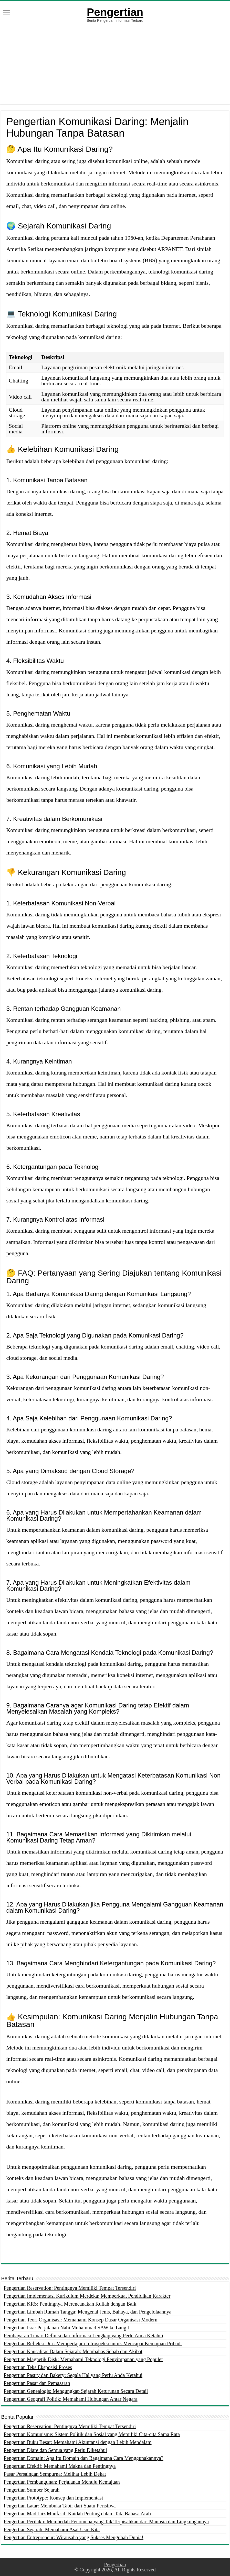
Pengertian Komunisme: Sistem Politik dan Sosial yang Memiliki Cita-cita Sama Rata (92, 2434)
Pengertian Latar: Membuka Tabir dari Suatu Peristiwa (60, 2505)
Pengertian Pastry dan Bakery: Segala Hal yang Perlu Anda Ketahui (73, 2375)
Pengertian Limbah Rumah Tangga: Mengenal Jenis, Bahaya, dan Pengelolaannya (87, 2312)
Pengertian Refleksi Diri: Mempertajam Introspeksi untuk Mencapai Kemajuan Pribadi (93, 2343)
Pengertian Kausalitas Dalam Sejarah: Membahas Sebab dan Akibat (73, 2351)
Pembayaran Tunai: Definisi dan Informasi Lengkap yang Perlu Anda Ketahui (83, 2335)
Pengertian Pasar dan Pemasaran (37, 2383)
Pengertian (115, 12)
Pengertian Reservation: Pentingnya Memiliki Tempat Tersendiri (70, 2288)
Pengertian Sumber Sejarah (31, 2490)
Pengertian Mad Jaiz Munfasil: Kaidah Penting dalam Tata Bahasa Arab (77, 2513)
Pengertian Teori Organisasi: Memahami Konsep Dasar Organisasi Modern (80, 2319)
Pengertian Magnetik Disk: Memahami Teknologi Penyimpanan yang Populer (83, 2359)
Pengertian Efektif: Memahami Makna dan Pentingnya (60, 2466)
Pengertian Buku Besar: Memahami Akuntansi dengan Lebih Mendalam (77, 2442)
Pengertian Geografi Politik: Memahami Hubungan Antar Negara (70, 2399)
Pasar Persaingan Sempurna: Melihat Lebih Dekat (55, 2474)
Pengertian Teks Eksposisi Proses (38, 2367)
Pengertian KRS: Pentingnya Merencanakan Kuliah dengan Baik (70, 2304)
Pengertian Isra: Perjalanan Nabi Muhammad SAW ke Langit (66, 2327)
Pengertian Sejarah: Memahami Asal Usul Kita (52, 2529)
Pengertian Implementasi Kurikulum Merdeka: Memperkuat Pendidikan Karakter (87, 2296)
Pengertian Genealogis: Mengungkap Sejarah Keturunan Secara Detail (76, 2391)
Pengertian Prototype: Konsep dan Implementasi (53, 2498)
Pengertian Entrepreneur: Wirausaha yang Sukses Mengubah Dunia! (73, 2537)
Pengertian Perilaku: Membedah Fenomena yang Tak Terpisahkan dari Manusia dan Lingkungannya (106, 2521)
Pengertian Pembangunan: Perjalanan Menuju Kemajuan (62, 2482)
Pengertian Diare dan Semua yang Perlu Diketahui (55, 2450)
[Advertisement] (115, 68)
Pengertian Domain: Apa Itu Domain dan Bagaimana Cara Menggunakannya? (83, 2458)
